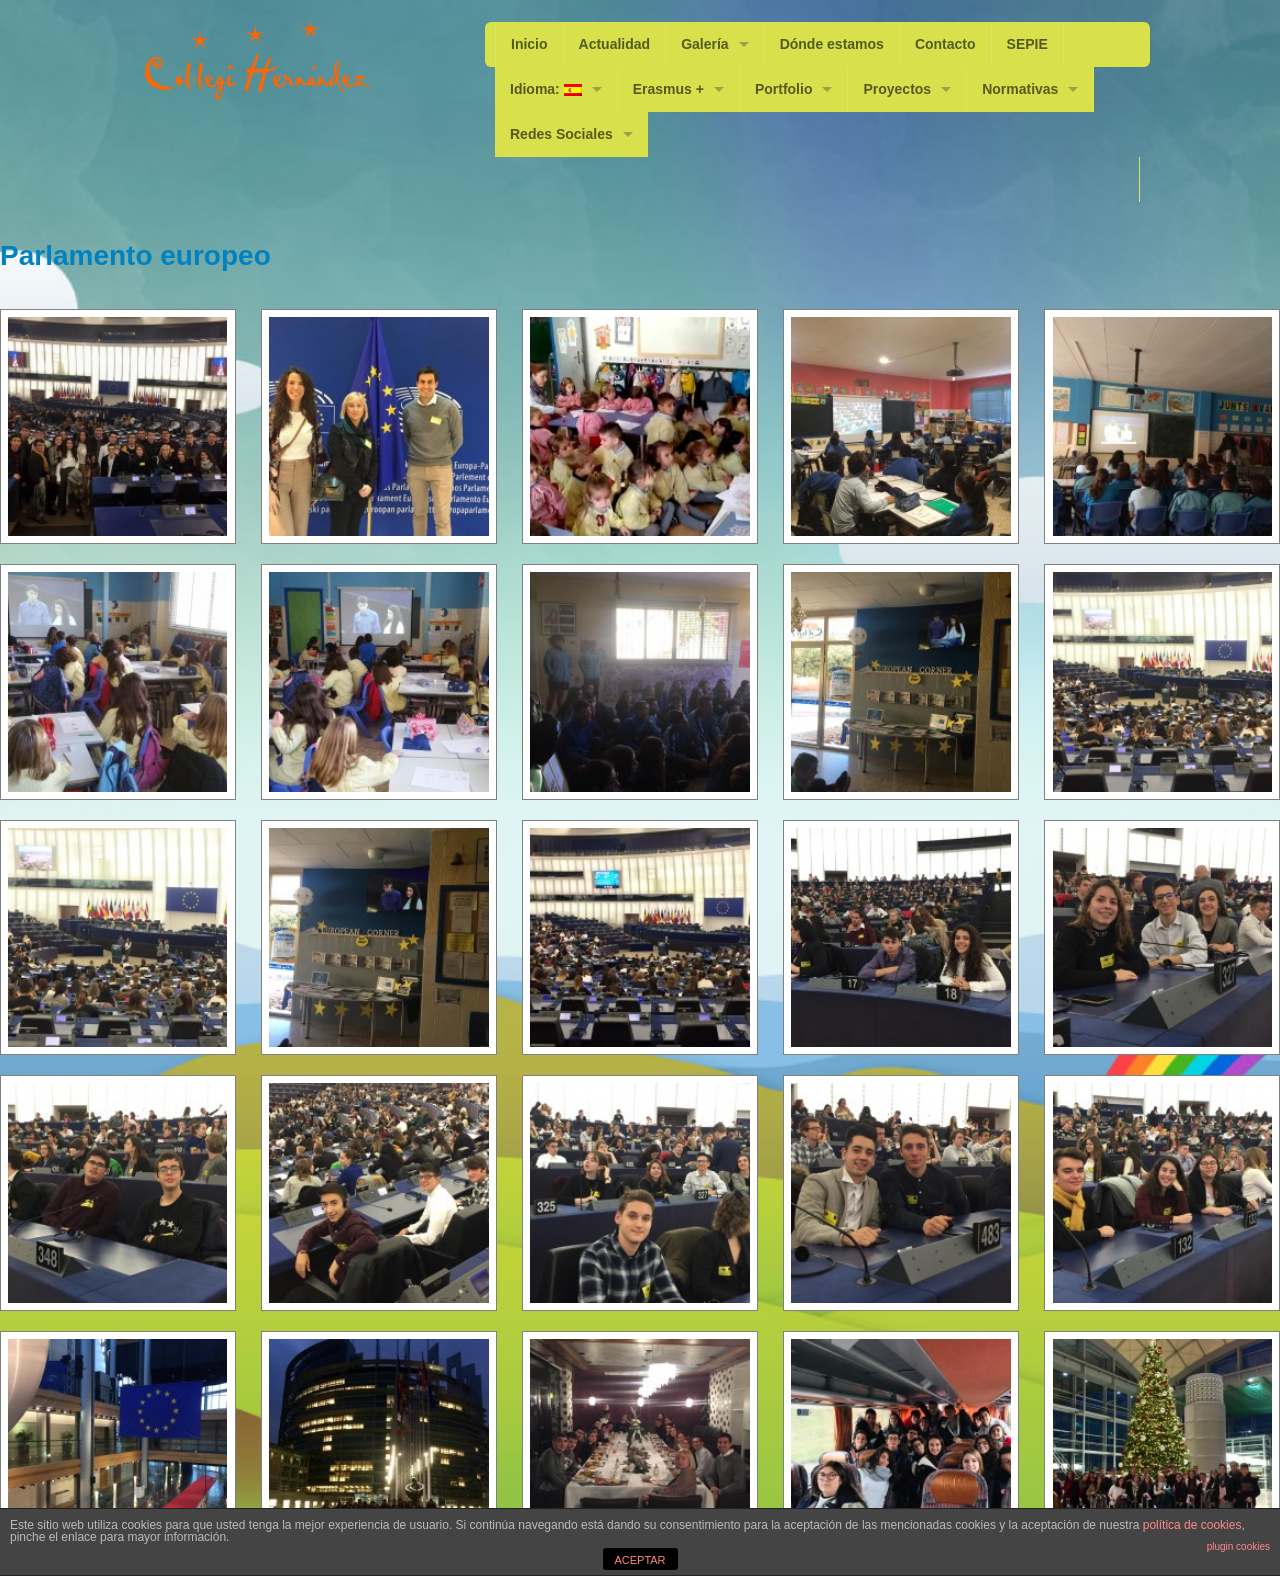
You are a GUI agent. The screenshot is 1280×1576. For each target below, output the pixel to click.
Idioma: (546, 89)
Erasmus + (668, 89)
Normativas (1020, 89)
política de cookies (1192, 1525)
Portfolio (784, 89)
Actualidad (615, 44)
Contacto (945, 44)
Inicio (529, 44)
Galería (704, 44)
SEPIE (1027, 44)
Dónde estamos (832, 44)
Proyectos (897, 89)
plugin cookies (1238, 1546)
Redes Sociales (561, 134)
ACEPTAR (639, 1560)
